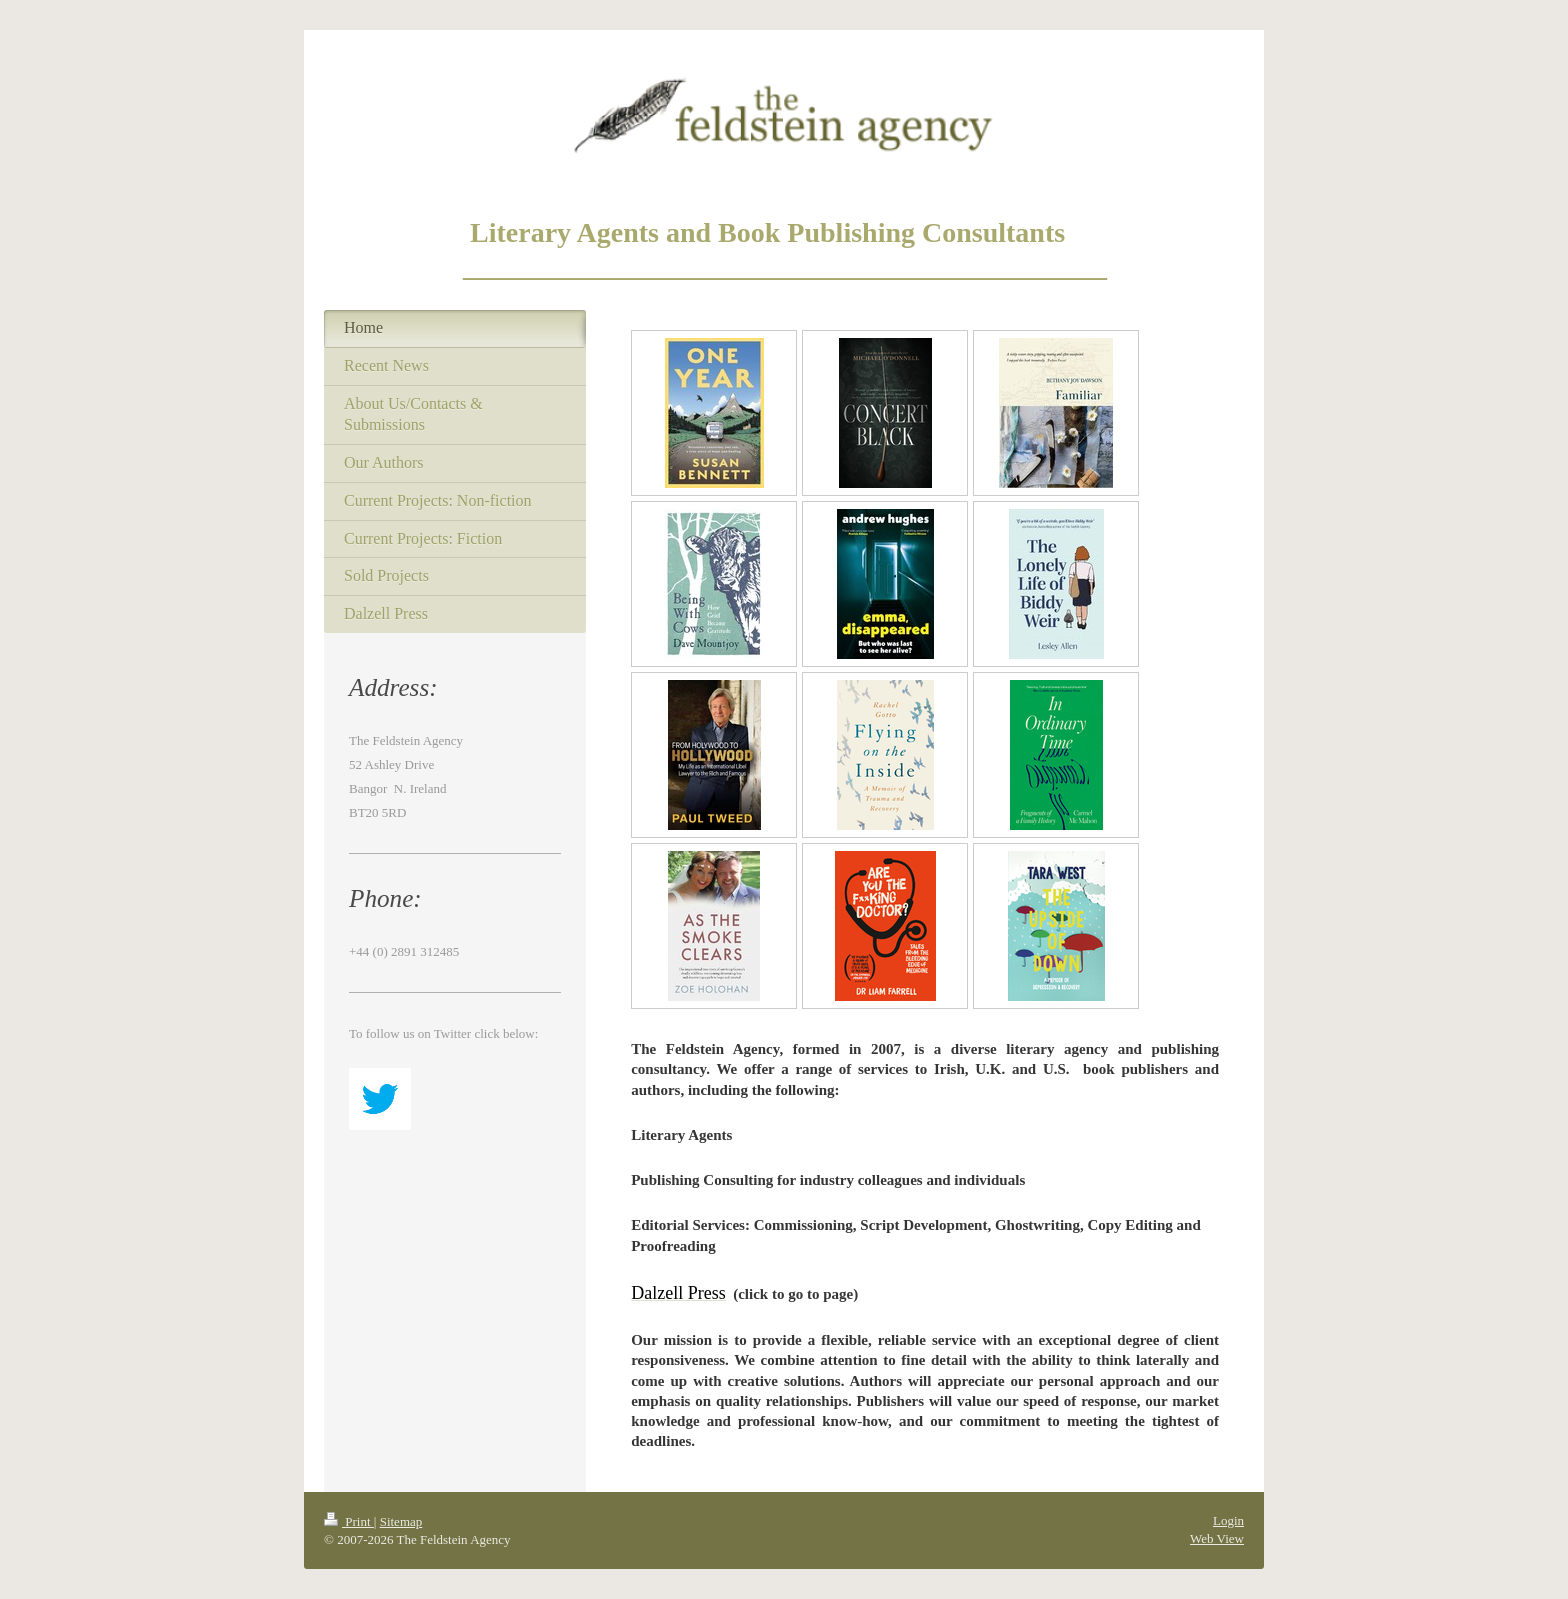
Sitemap (401, 1521)
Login (1228, 1520)
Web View (1217, 1538)
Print (349, 1521)
